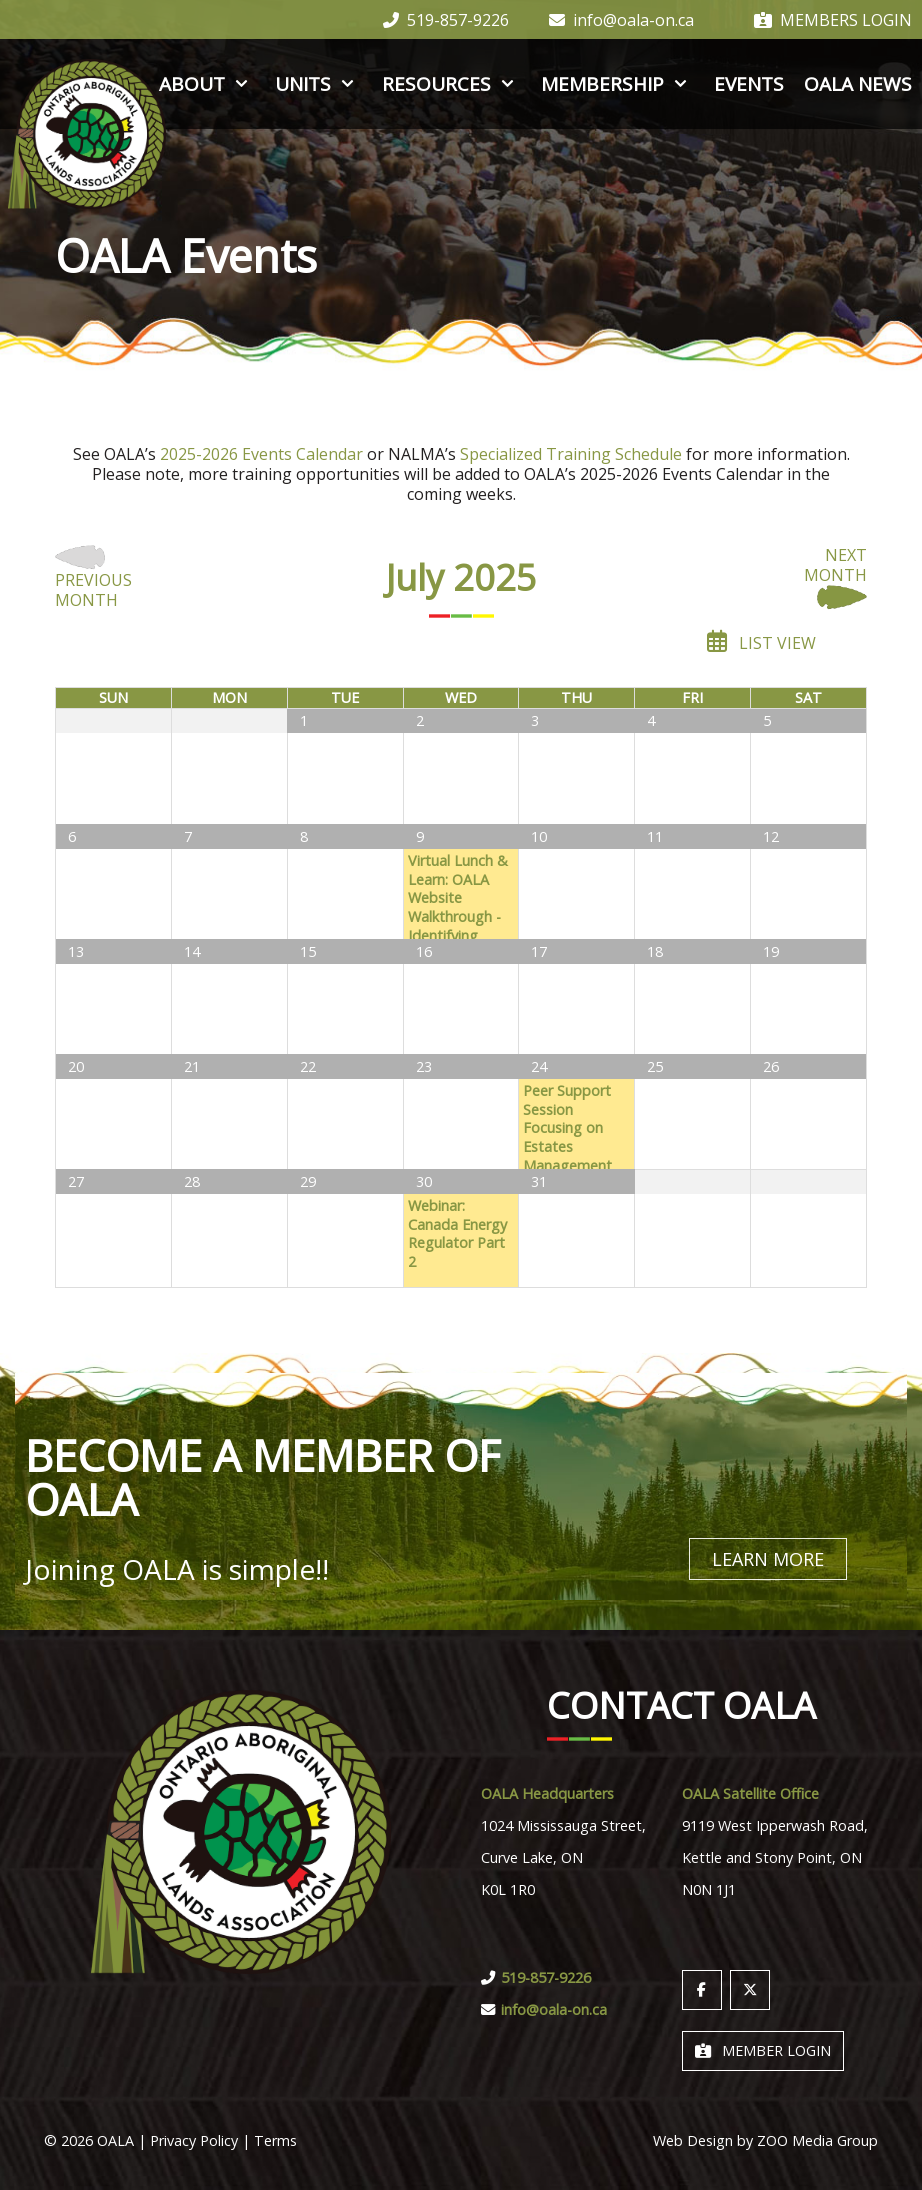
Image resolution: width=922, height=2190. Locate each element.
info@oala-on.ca (621, 20)
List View (761, 641)
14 (192, 951)
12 (771, 836)
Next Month (835, 578)
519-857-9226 (446, 20)
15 (308, 951)
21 (192, 1066)
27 (76, 1181)
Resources (451, 84)
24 (539, 1066)
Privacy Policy (194, 2139)
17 (539, 951)
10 (539, 836)
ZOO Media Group (817, 2139)
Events (749, 84)
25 (655, 1066)
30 (192, 720)
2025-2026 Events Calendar (261, 454)
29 (76, 720)
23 (424, 1066)
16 (424, 951)
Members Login (833, 20)
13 (76, 951)
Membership (617, 84)
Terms (275, 2139)
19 (771, 951)
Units (318, 84)
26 (771, 1066)
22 (308, 1066)
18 (655, 951)
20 (76, 1066)
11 (655, 836)
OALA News (858, 84)
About (207, 84)
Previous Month (93, 578)
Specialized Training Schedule (571, 454)
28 (192, 1181)
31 (539, 1181)
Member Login (763, 2049)
